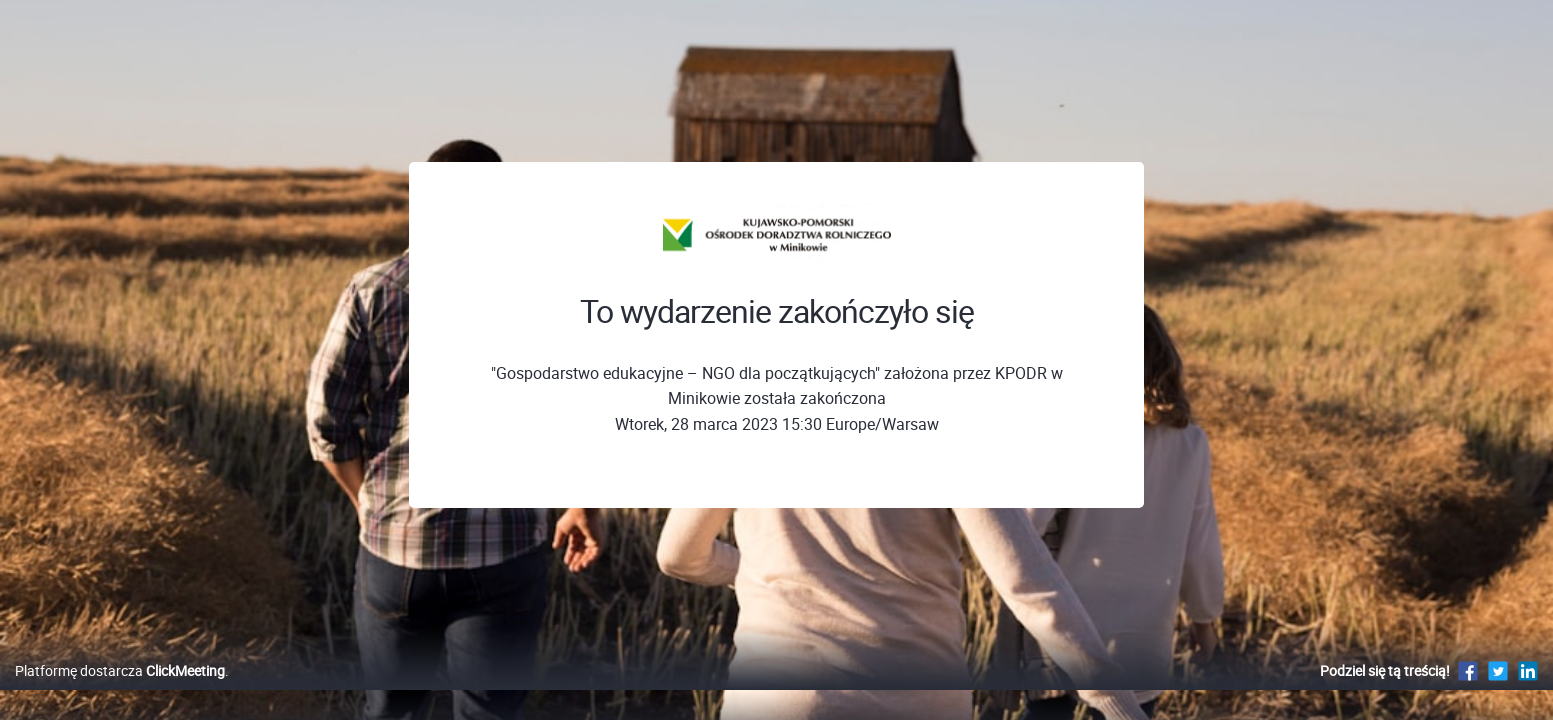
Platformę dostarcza (120, 691)
